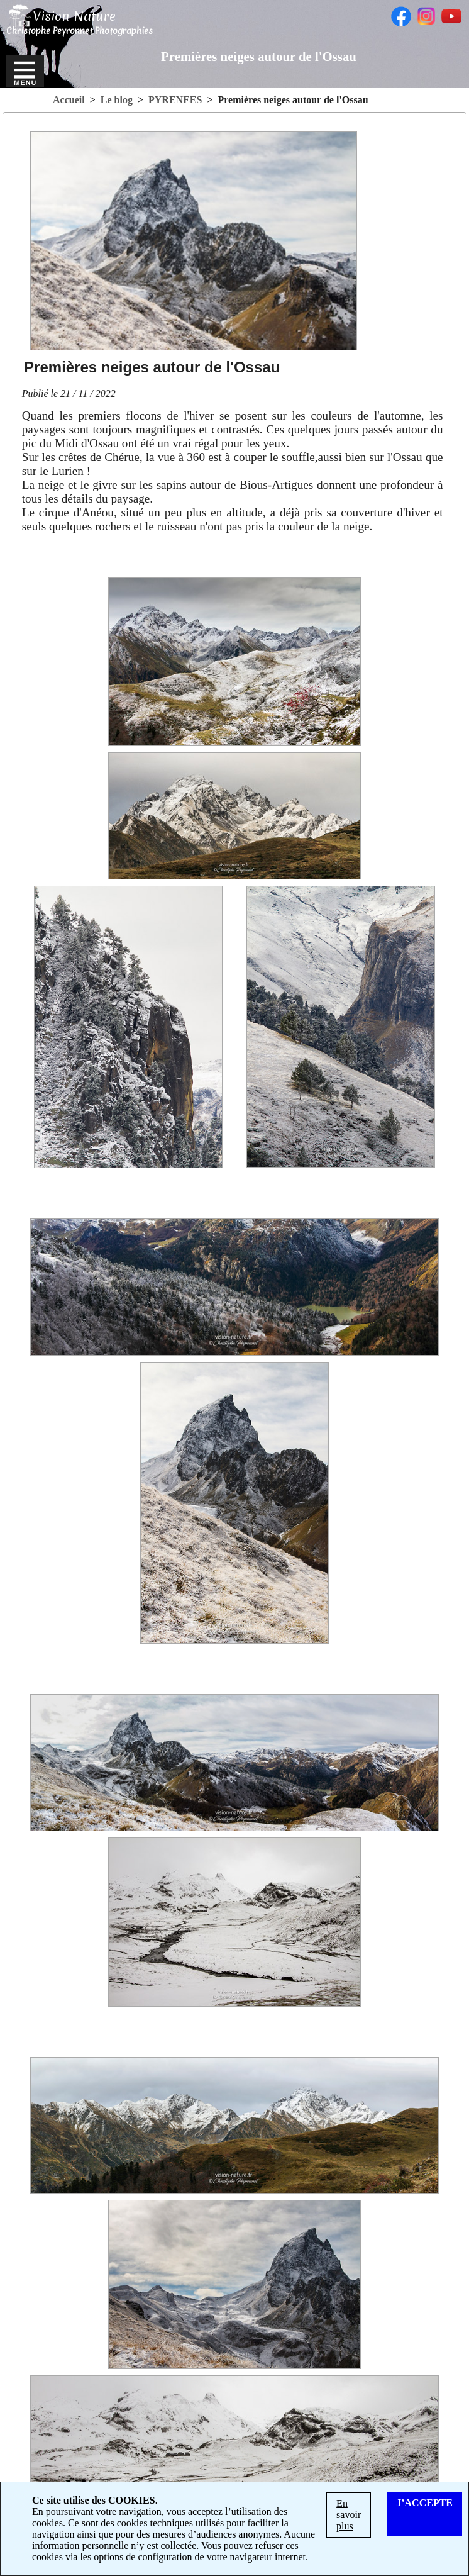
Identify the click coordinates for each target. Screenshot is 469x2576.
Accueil (69, 99)
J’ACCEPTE (424, 2502)
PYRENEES (175, 99)
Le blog (117, 99)
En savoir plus (348, 2514)
